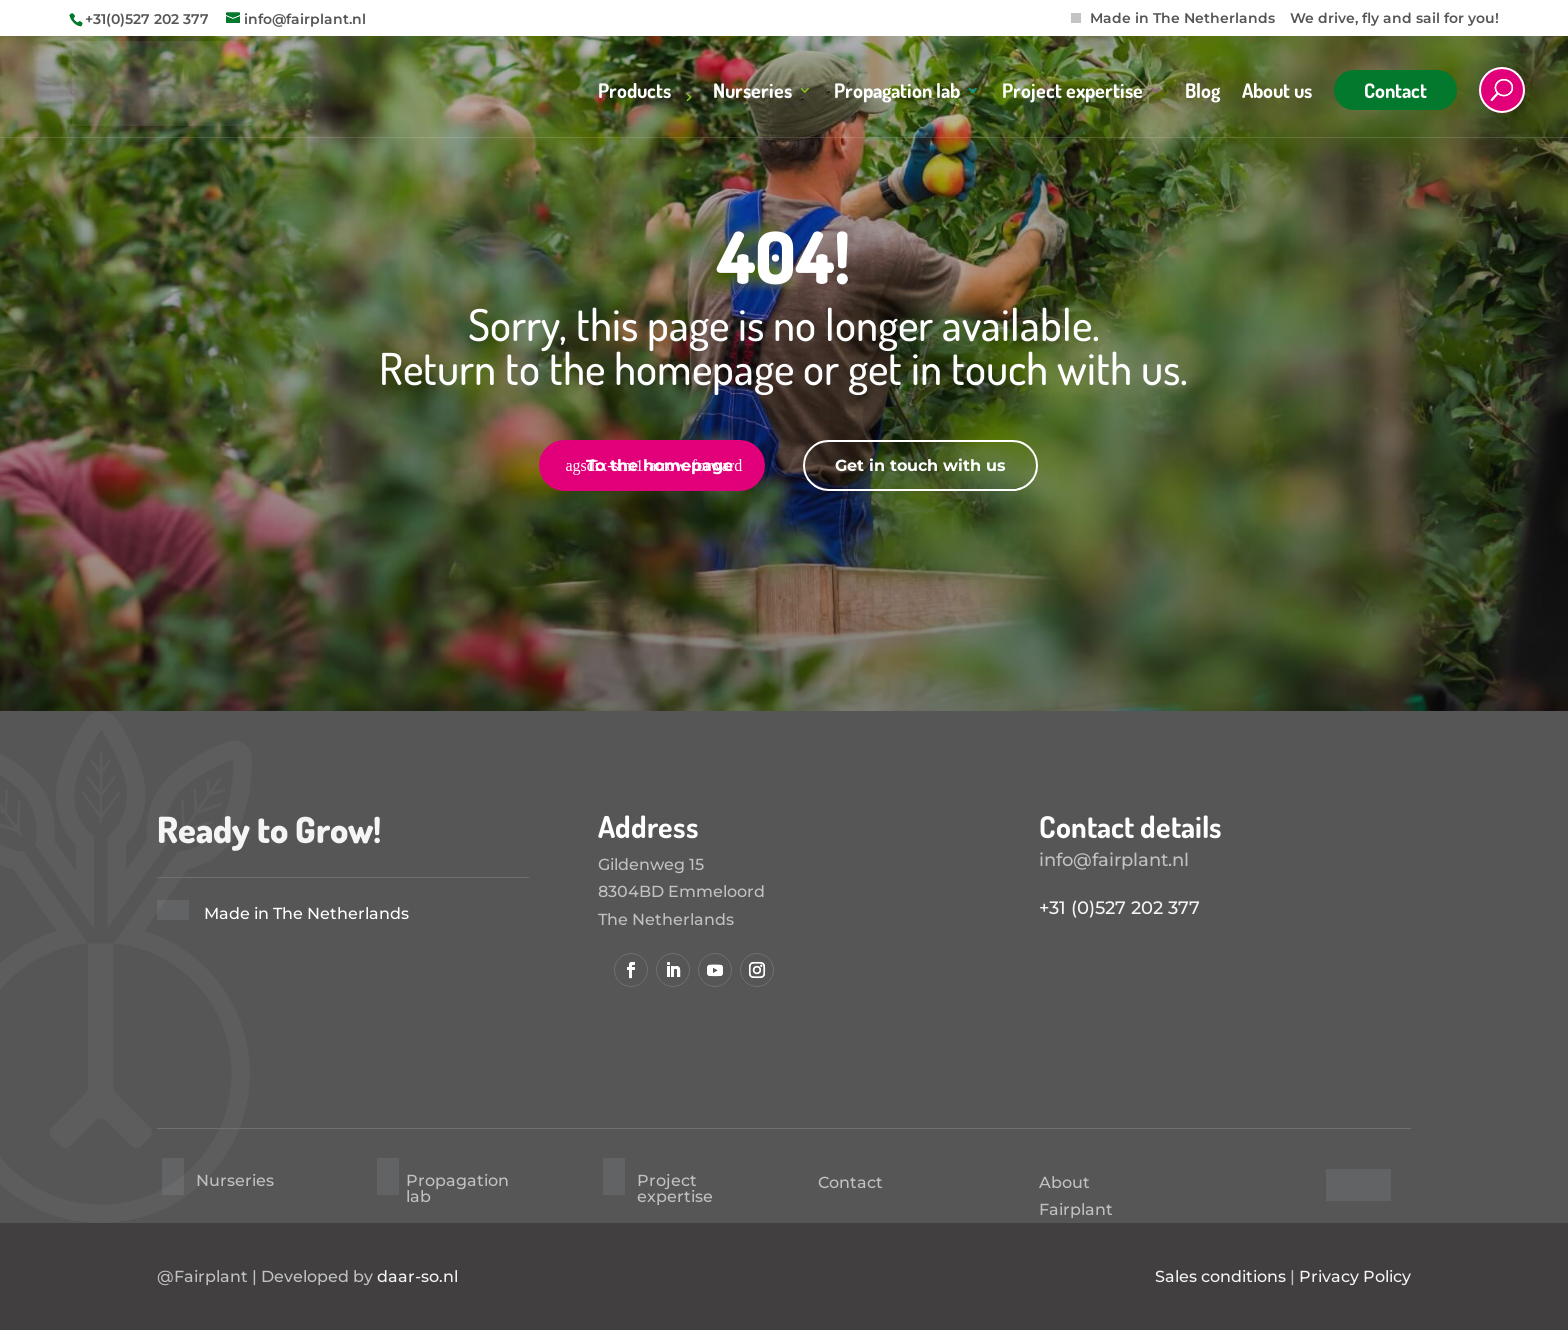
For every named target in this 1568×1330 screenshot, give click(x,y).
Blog (1202, 93)
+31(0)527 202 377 (147, 19)
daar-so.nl (417, 1276)
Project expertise (1072, 93)
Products (634, 93)
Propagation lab (897, 93)
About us (1277, 93)
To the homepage (659, 465)
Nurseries (752, 93)
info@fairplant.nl (1114, 860)
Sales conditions (1220, 1276)
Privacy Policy (1355, 1276)
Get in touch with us (920, 465)
